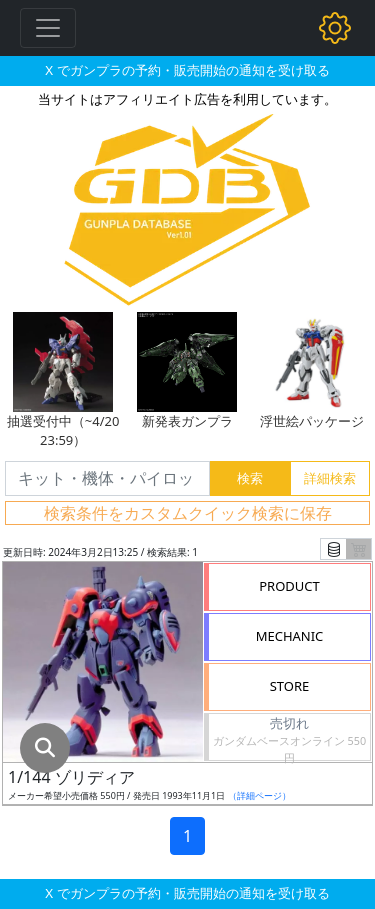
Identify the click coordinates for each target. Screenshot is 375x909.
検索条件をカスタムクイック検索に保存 (188, 513)
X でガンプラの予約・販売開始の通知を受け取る (187, 70)
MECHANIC (290, 636)
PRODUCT (289, 586)
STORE (290, 686)
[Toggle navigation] (48, 28)
